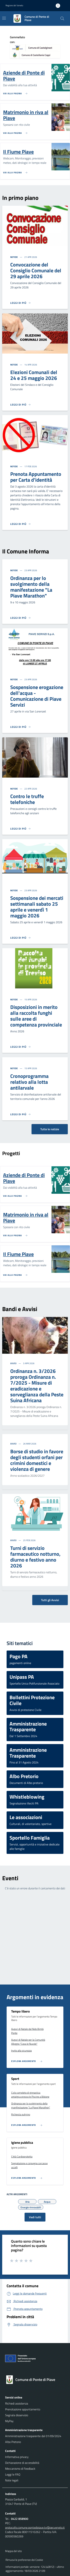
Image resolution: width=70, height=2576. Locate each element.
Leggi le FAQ (12, 2474)
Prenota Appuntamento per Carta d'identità (35, 477)
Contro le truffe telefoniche (27, 799)
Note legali (11, 2480)
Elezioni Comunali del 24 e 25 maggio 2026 (33, 375)
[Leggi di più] (20, 303)
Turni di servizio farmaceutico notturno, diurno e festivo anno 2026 (35, 1556)
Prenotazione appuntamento (22, 2409)
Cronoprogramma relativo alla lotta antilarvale (29, 1082)
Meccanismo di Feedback (20, 2468)
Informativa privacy (17, 2457)
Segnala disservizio (16, 2415)
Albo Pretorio (13, 2442)
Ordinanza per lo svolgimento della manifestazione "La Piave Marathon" (31, 587)
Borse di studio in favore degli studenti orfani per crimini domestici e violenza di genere (36, 1460)
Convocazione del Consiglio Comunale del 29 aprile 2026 (35, 270)
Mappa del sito (13, 2551)
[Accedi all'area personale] (59, 5)
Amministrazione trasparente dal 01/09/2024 (33, 2436)
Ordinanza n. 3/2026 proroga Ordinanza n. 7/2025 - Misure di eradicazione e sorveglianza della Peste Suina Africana (36, 1385)
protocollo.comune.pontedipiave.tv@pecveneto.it (35, 2527)
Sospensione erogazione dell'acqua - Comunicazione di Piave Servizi (36, 696)
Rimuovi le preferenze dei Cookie (24, 2560)
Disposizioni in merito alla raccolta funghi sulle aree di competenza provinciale (36, 1015)
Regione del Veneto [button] (14, 5)
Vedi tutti (35, 2217)
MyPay (9, 2421)
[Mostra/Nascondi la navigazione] (4, 18)
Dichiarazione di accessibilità (22, 2463)
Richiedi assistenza (16, 2403)
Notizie (14, 257)
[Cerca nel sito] (62, 18)
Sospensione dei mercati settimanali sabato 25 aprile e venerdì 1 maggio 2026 (36, 906)
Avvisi (13, 1363)
